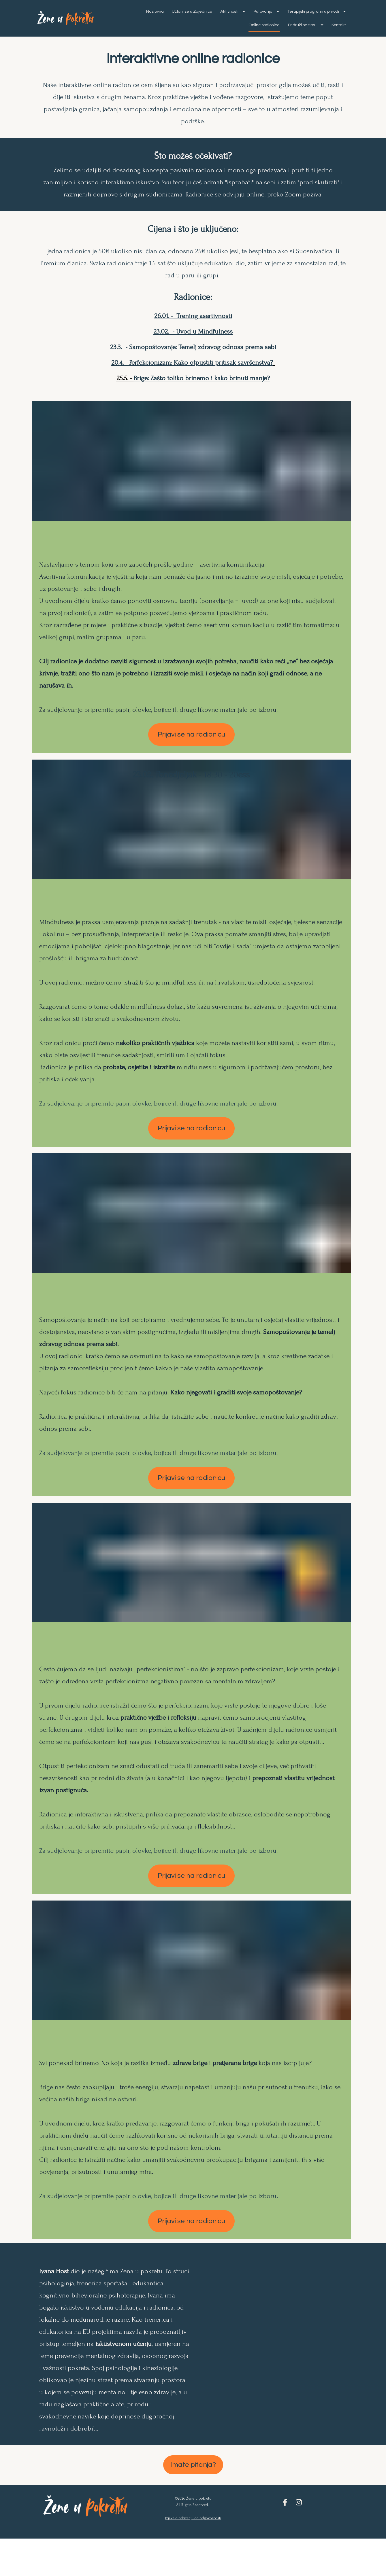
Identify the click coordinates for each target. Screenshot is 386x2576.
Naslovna (221, 16)
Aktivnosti (299, 16)
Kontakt (339, 43)
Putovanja (333, 16)
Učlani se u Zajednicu (258, 16)
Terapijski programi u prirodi (233, 29)
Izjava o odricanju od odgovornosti (193, 2540)
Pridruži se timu (328, 29)
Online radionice (286, 29)
